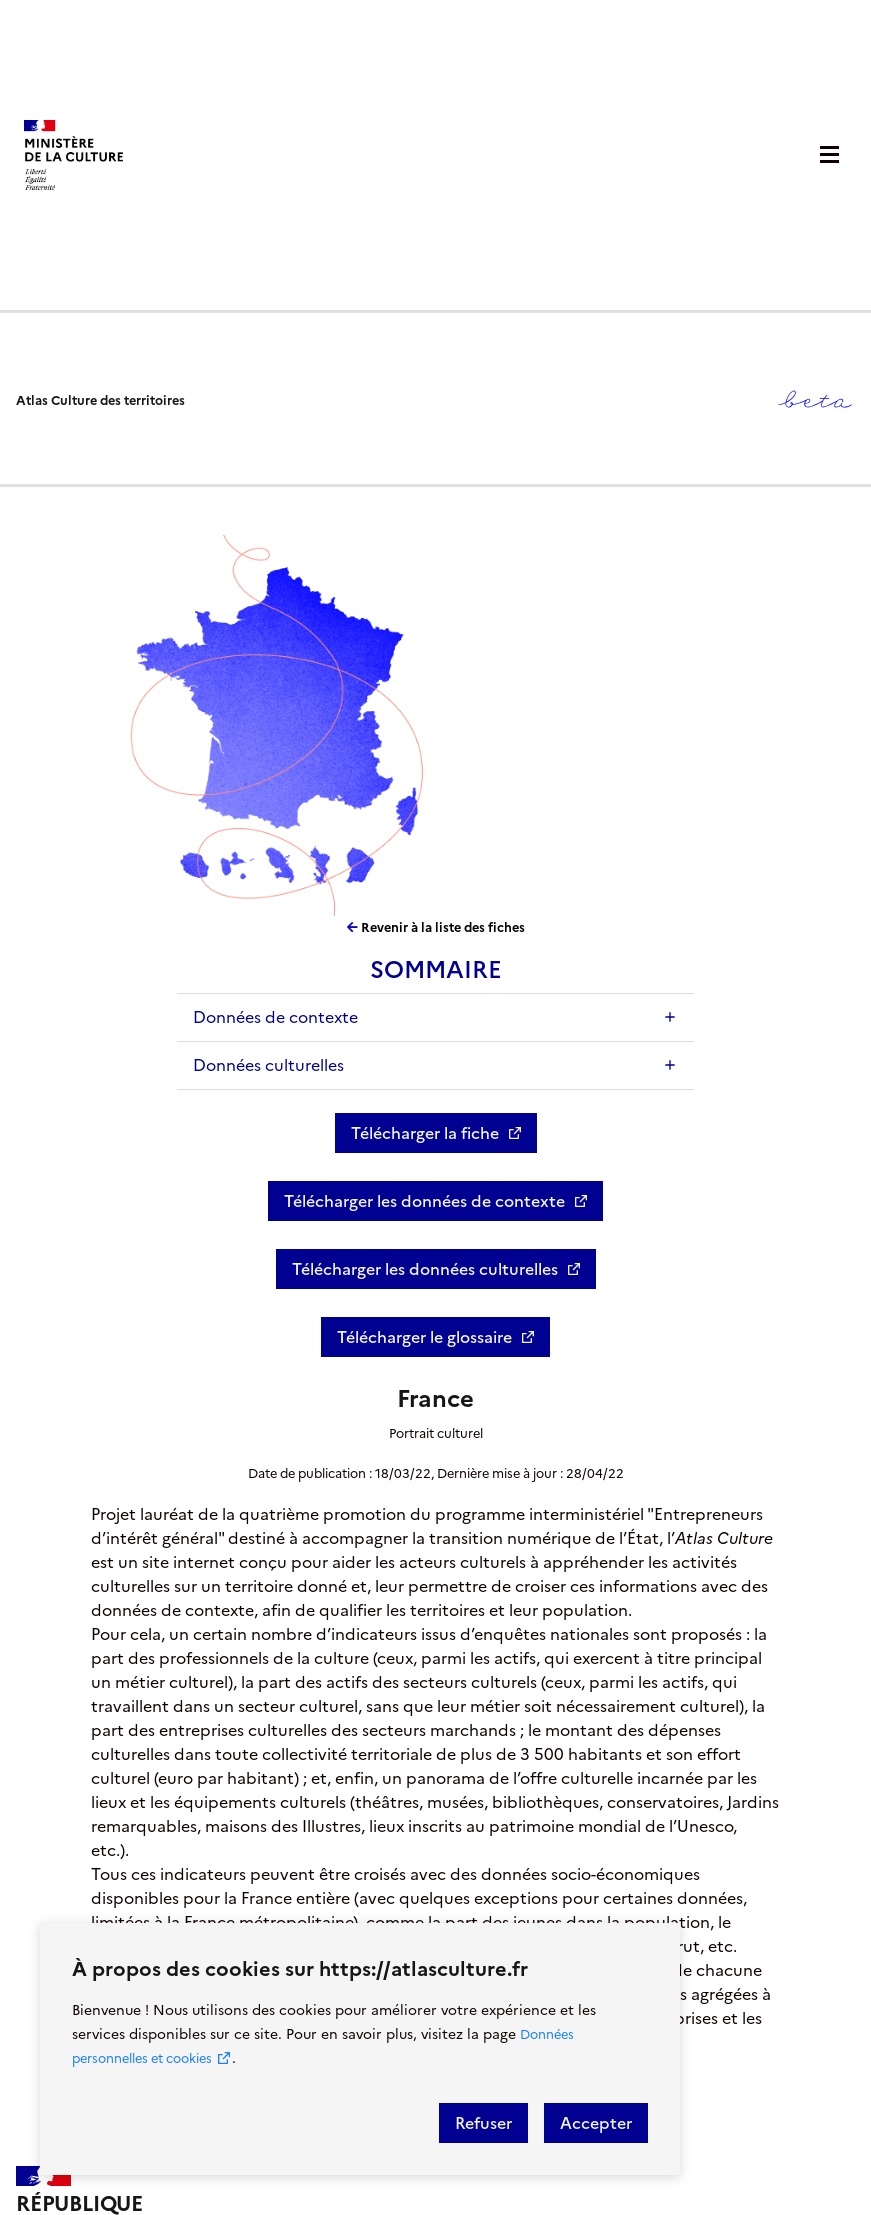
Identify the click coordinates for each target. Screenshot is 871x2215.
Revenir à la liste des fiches (436, 927)
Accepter (596, 2123)
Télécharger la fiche (425, 1133)
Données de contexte (275, 1017)
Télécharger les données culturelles (425, 1269)
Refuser (483, 2123)
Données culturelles (268, 1065)
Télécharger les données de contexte (424, 1201)
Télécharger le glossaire (424, 1337)
